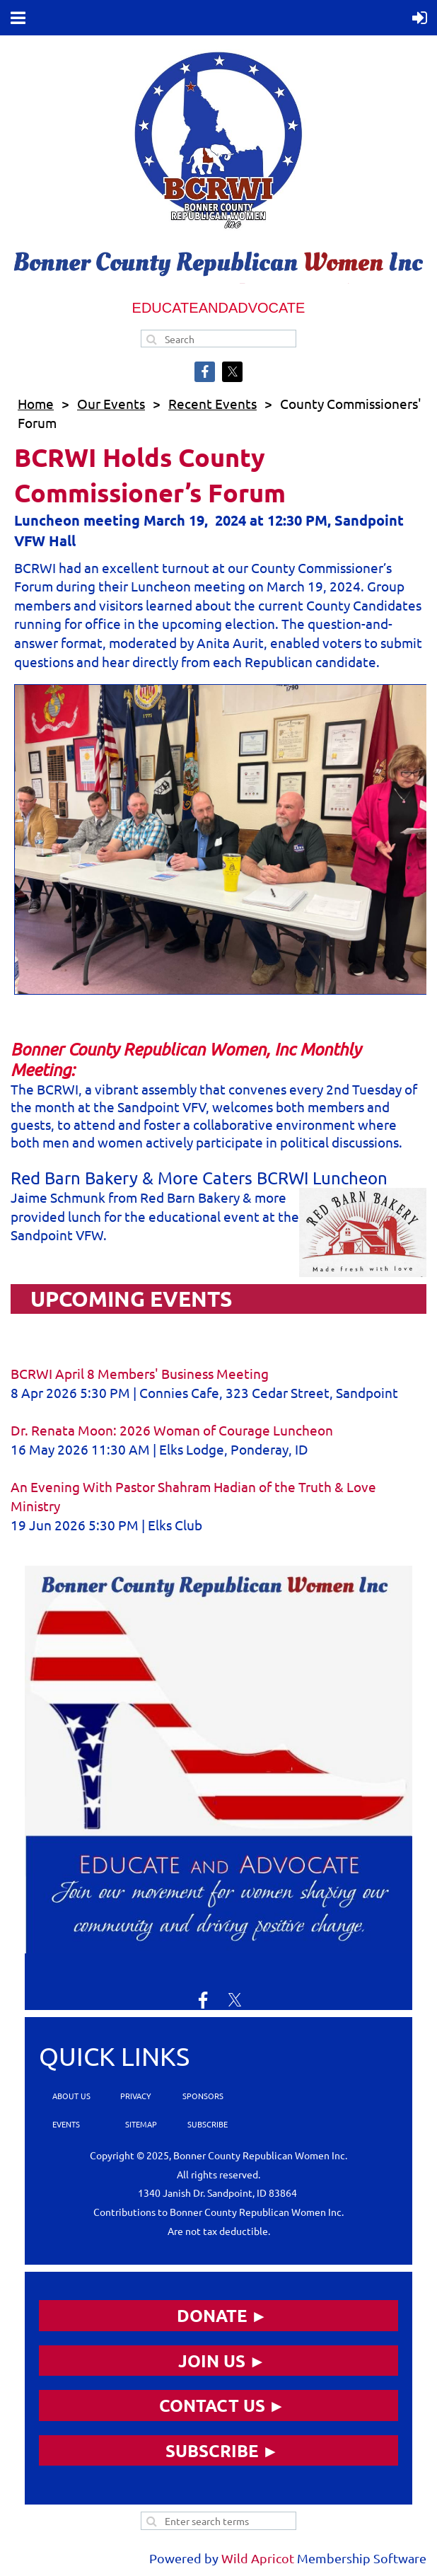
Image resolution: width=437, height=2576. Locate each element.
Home (36, 403)
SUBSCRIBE (206, 2124)
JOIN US (211, 2361)
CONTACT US (212, 2405)
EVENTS (65, 2124)
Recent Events (212, 403)
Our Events (111, 403)
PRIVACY (134, 2095)
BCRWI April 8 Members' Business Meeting (140, 1373)
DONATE (212, 2315)
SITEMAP (141, 2124)
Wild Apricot (257, 2558)
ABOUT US (71, 2095)
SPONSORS (202, 2095)
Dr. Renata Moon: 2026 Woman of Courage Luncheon (172, 1429)
